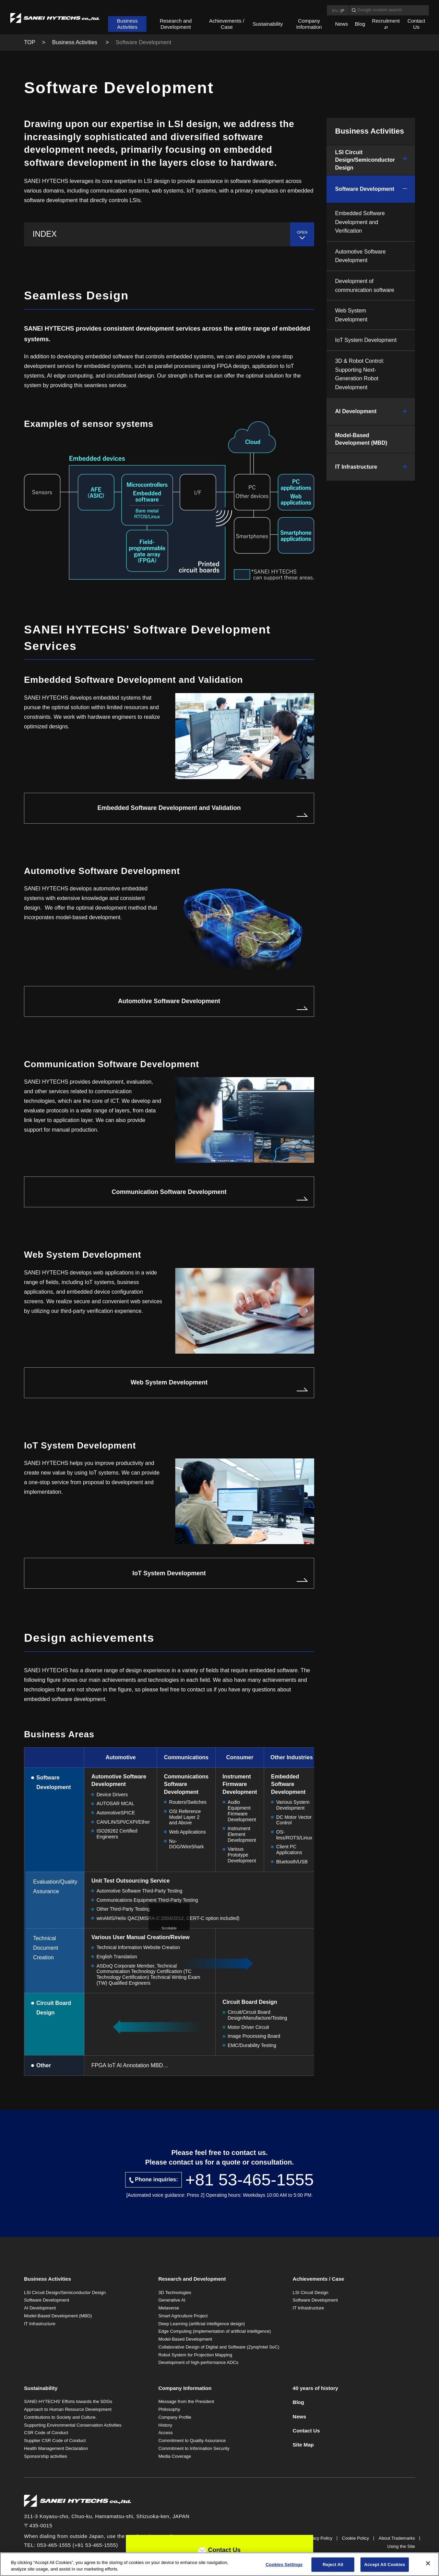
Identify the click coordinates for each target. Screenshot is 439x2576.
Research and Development (176, 24)
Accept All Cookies (384, 2564)
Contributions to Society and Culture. (60, 2417)
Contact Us (416, 24)
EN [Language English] (334, 10)
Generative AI (172, 2300)
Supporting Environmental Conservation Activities (72, 2425)
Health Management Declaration (56, 2448)
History (165, 2425)
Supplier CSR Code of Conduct (55, 2440)
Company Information (309, 24)
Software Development (364, 189)
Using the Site (401, 2546)
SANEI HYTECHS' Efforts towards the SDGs (68, 2401)
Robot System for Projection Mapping (195, 2354)
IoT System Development (169, 1573)
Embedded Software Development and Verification (360, 222)
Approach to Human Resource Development (67, 2409)
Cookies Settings (284, 2564)
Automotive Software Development (169, 1001)
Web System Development (169, 1382)
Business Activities (127, 24)
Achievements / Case (227, 24)
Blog (360, 24)
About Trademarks (397, 2538)
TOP (29, 42)
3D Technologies (174, 2292)
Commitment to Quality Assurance (192, 2440)
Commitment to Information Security (193, 2448)
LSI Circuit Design (310, 2292)
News (341, 24)
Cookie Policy (355, 2538)
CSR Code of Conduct (46, 2432)
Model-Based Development (185, 2339)
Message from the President (186, 2401)
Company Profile (174, 2417)
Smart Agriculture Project (183, 2315)
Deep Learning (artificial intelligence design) (201, 2323)
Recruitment (386, 21)
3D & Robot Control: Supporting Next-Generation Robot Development (359, 374)
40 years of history (315, 2388)
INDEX (45, 234)
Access (165, 2432)
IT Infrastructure (356, 467)
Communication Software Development (168, 1191)
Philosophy (169, 2409)
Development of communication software (364, 285)
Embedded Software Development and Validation (169, 807)
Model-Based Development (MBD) (361, 439)
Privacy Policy (318, 2538)
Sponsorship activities (45, 2456)
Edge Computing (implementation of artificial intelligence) (214, 2331)
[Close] (428, 2563)
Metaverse (168, 2307)
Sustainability (267, 24)
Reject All (333, 2564)
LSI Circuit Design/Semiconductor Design (365, 160)
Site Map (303, 2445)
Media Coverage (174, 2456)
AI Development (356, 411)
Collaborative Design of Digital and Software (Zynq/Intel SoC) (219, 2347)
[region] (219, 2564)
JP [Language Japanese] (342, 10)
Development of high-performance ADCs (198, 2362)
